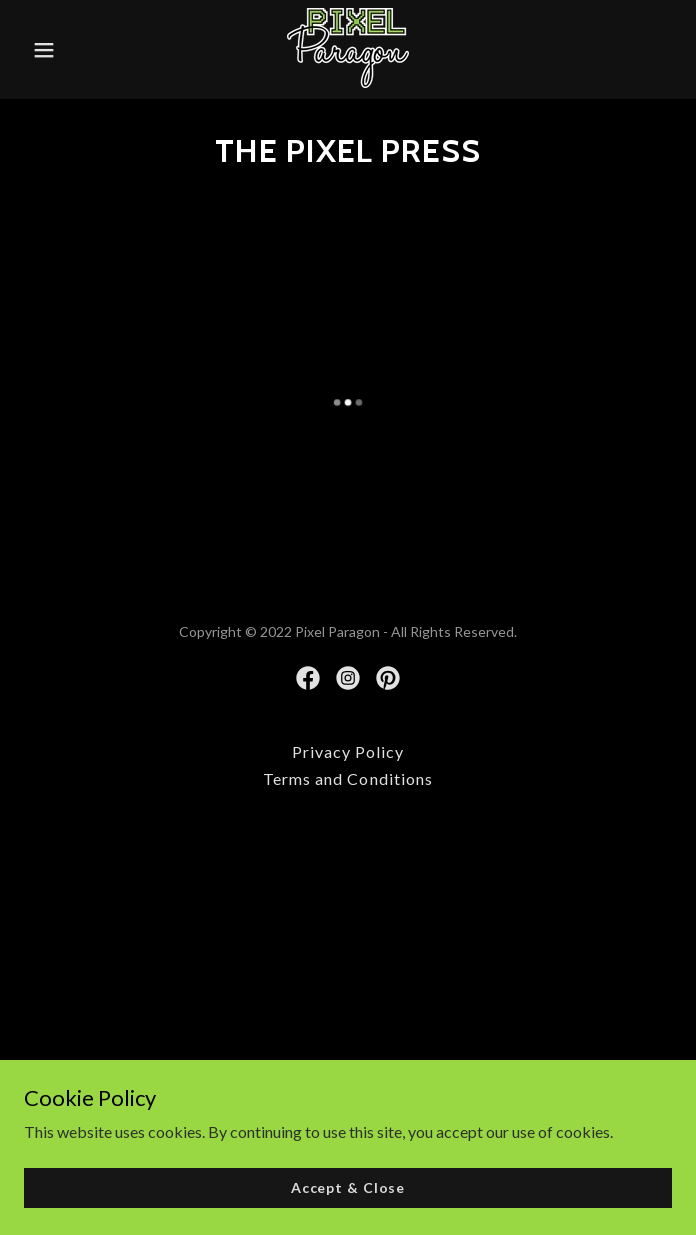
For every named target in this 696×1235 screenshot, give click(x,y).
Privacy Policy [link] (348, 751)
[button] (68, 50)
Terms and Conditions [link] (347, 778)
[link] (348, 49)
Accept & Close (348, 1187)
